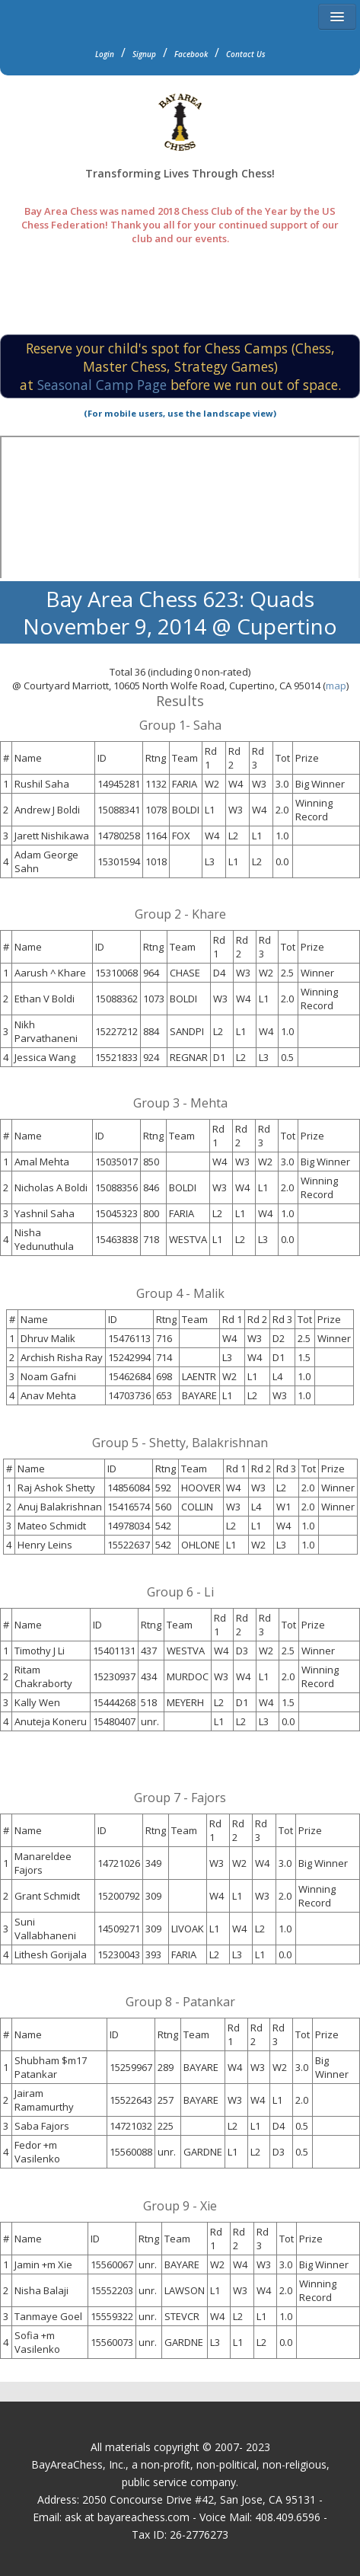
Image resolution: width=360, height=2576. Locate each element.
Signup (144, 54)
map (336, 685)
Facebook (191, 54)
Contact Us (246, 54)
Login (104, 54)
